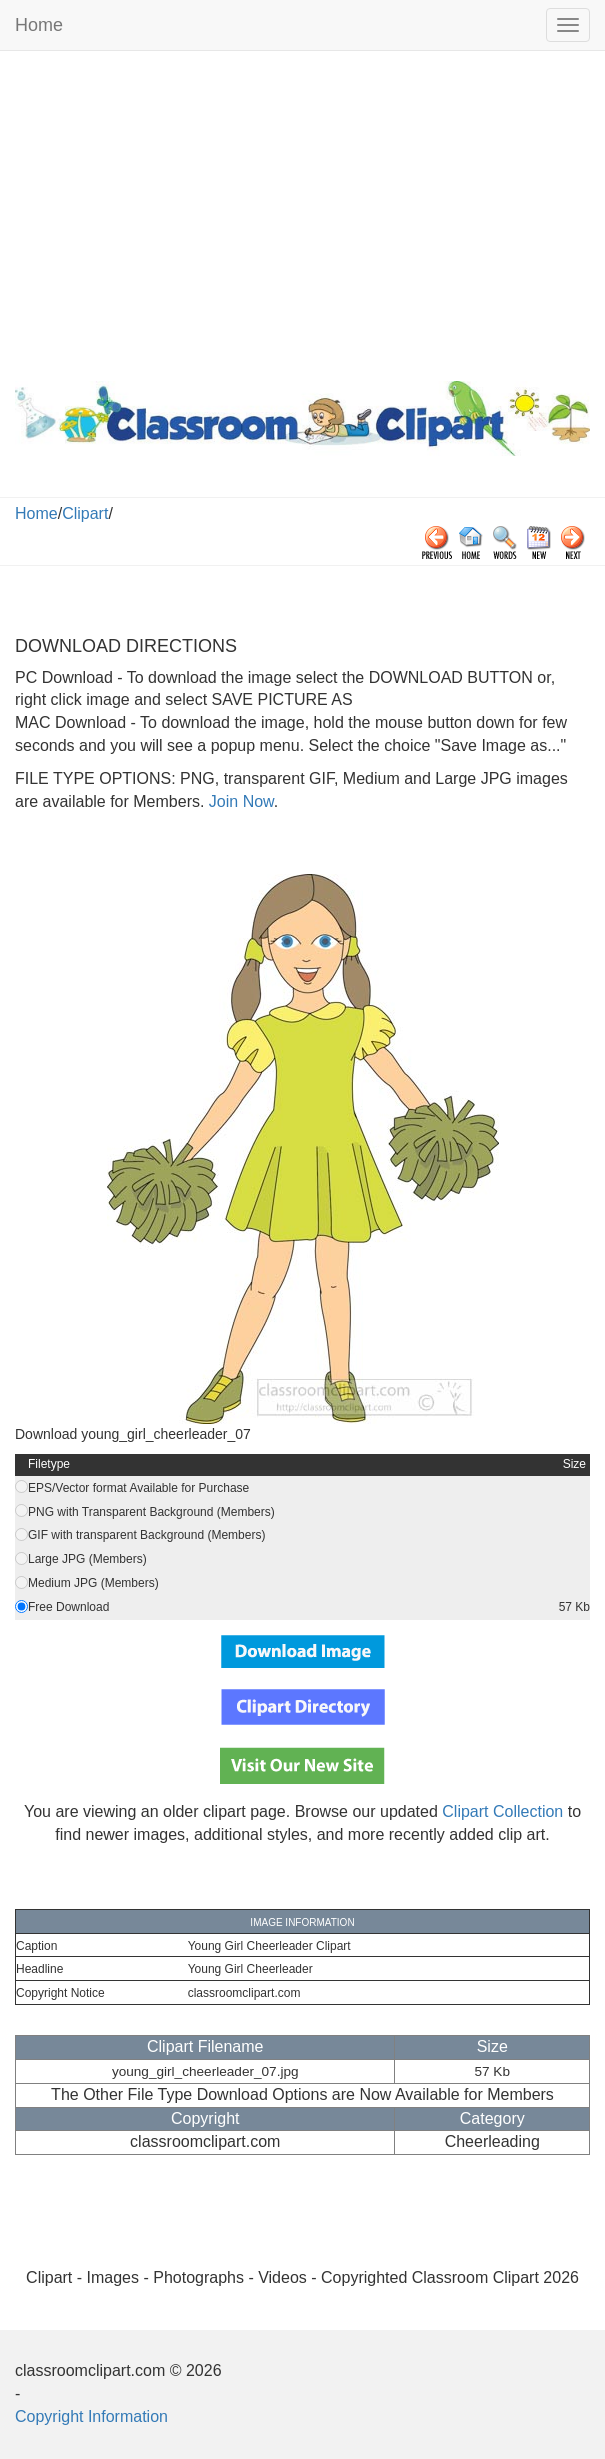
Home (39, 25)
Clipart (85, 513)
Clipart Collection (502, 1811)
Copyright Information (91, 2416)
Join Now (238, 801)
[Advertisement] (302, 211)
